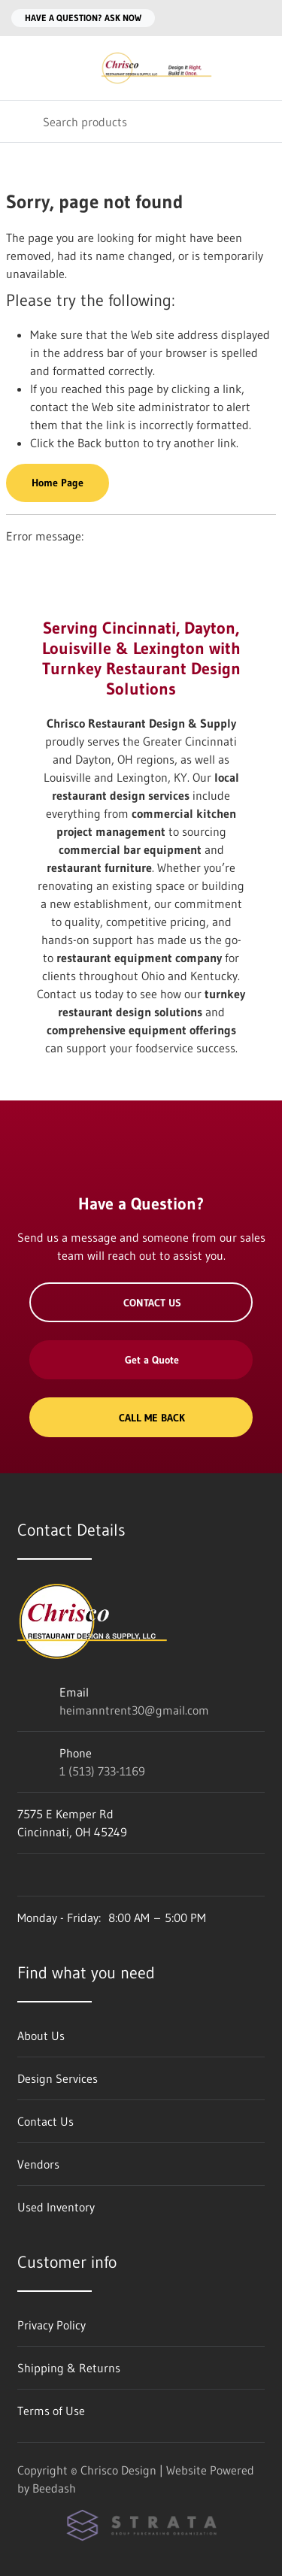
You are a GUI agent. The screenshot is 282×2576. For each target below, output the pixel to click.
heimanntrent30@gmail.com (134, 1710)
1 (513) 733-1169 (102, 1770)
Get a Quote (140, 1360)
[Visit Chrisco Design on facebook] (24, 1874)
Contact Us (141, 1302)
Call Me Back (140, 1417)
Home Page (57, 482)
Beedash (54, 2488)
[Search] (141, 121)
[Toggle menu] (21, 68)
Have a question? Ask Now (83, 17)
